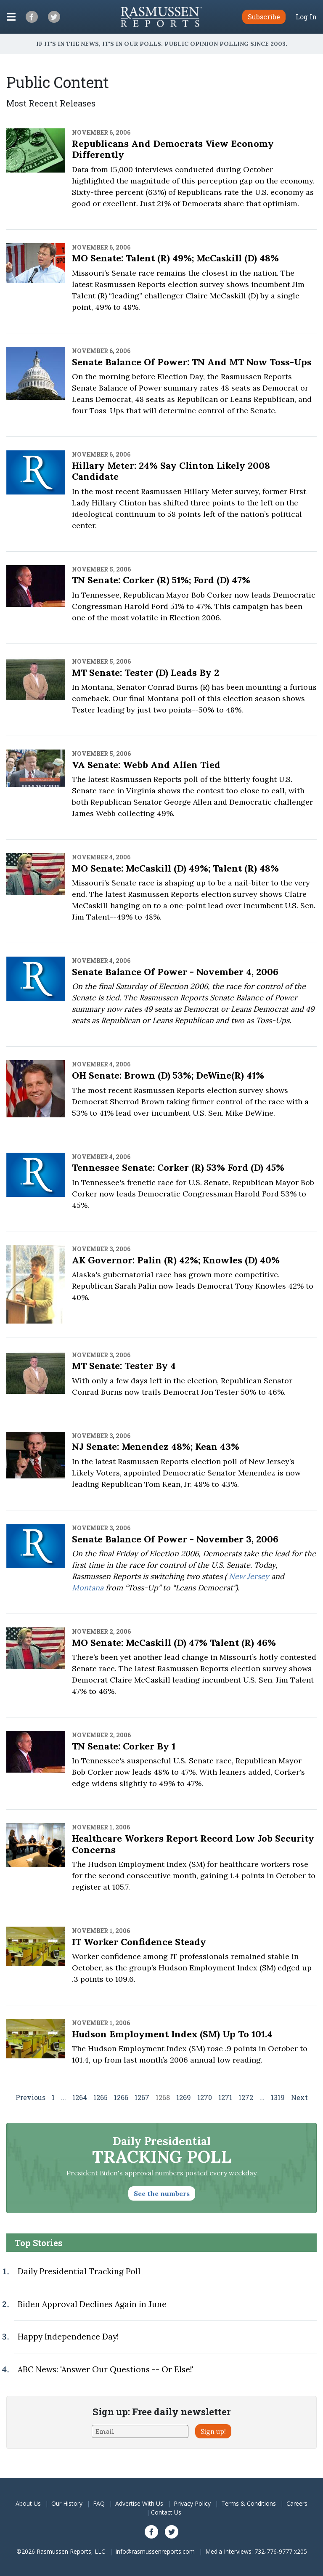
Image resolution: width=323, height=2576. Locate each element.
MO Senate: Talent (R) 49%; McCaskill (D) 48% (175, 258)
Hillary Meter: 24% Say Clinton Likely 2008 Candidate (171, 471)
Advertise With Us (139, 2503)
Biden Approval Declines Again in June (92, 2304)
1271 (225, 2097)
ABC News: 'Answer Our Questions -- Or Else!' (105, 2369)
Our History (66, 2503)
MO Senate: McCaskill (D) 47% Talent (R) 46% (174, 1642)
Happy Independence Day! (68, 2336)
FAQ (99, 2503)
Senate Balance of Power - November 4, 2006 (175, 972)
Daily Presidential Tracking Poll (79, 2271)
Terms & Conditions (248, 2503)
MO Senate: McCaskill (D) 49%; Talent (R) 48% (175, 868)
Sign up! (213, 2431)
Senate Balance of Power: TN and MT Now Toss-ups (192, 362)
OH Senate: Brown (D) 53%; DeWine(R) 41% (168, 1075)
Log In (306, 16)
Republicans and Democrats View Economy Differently (173, 149)
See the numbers (162, 2193)
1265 (100, 2097)
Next (299, 2097)
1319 (278, 2097)
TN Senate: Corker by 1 (123, 1746)
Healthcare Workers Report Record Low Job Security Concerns (193, 1843)
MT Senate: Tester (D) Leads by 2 (145, 672)
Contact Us (166, 2512)
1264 (79, 2097)
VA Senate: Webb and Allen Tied (146, 765)
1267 (142, 2097)
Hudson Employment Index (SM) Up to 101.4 (172, 2034)
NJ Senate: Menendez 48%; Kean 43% (155, 1446)
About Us (28, 2503)
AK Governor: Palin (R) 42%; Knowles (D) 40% (176, 1260)
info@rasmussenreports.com (155, 2551)
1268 (163, 2097)
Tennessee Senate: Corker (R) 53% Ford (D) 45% (178, 1167)
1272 (245, 2097)
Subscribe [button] (264, 16)
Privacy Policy (192, 2503)
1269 (183, 2097)
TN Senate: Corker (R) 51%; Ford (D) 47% (161, 580)
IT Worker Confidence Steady (139, 1942)
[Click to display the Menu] (11, 17)
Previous (30, 2097)
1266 (121, 2097)
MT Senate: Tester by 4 (124, 1366)
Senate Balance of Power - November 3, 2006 (175, 1539)
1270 (204, 2097)
